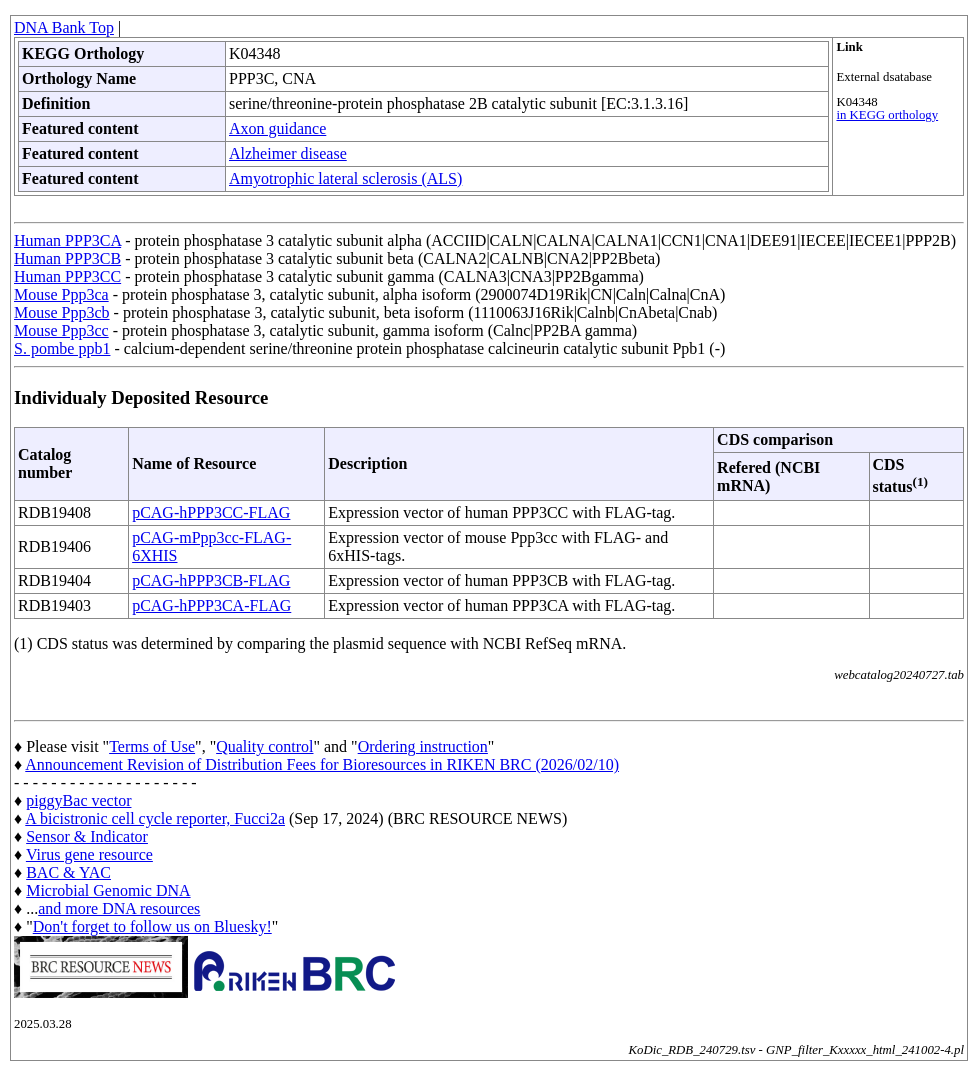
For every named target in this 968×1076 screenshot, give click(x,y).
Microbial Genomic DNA (108, 890)
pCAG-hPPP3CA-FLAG (211, 605)
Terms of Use (152, 746)
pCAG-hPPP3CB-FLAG (211, 580)
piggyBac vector (78, 800)
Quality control (264, 746)
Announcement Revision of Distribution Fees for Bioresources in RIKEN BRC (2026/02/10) (322, 764)
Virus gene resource (89, 854)
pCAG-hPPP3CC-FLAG (211, 512)
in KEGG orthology (887, 115)
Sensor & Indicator (87, 836)
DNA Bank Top (64, 27)
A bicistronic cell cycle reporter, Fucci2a (155, 818)
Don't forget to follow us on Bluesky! (152, 926)
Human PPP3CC (67, 276)
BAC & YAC (68, 872)
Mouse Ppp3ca (61, 294)
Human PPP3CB (67, 258)
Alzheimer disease (288, 153)
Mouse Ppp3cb (62, 312)
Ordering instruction (423, 746)
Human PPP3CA (67, 240)
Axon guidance (277, 128)
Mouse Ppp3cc (61, 330)
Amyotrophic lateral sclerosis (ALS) (345, 178)
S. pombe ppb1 (62, 348)
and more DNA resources (119, 908)
